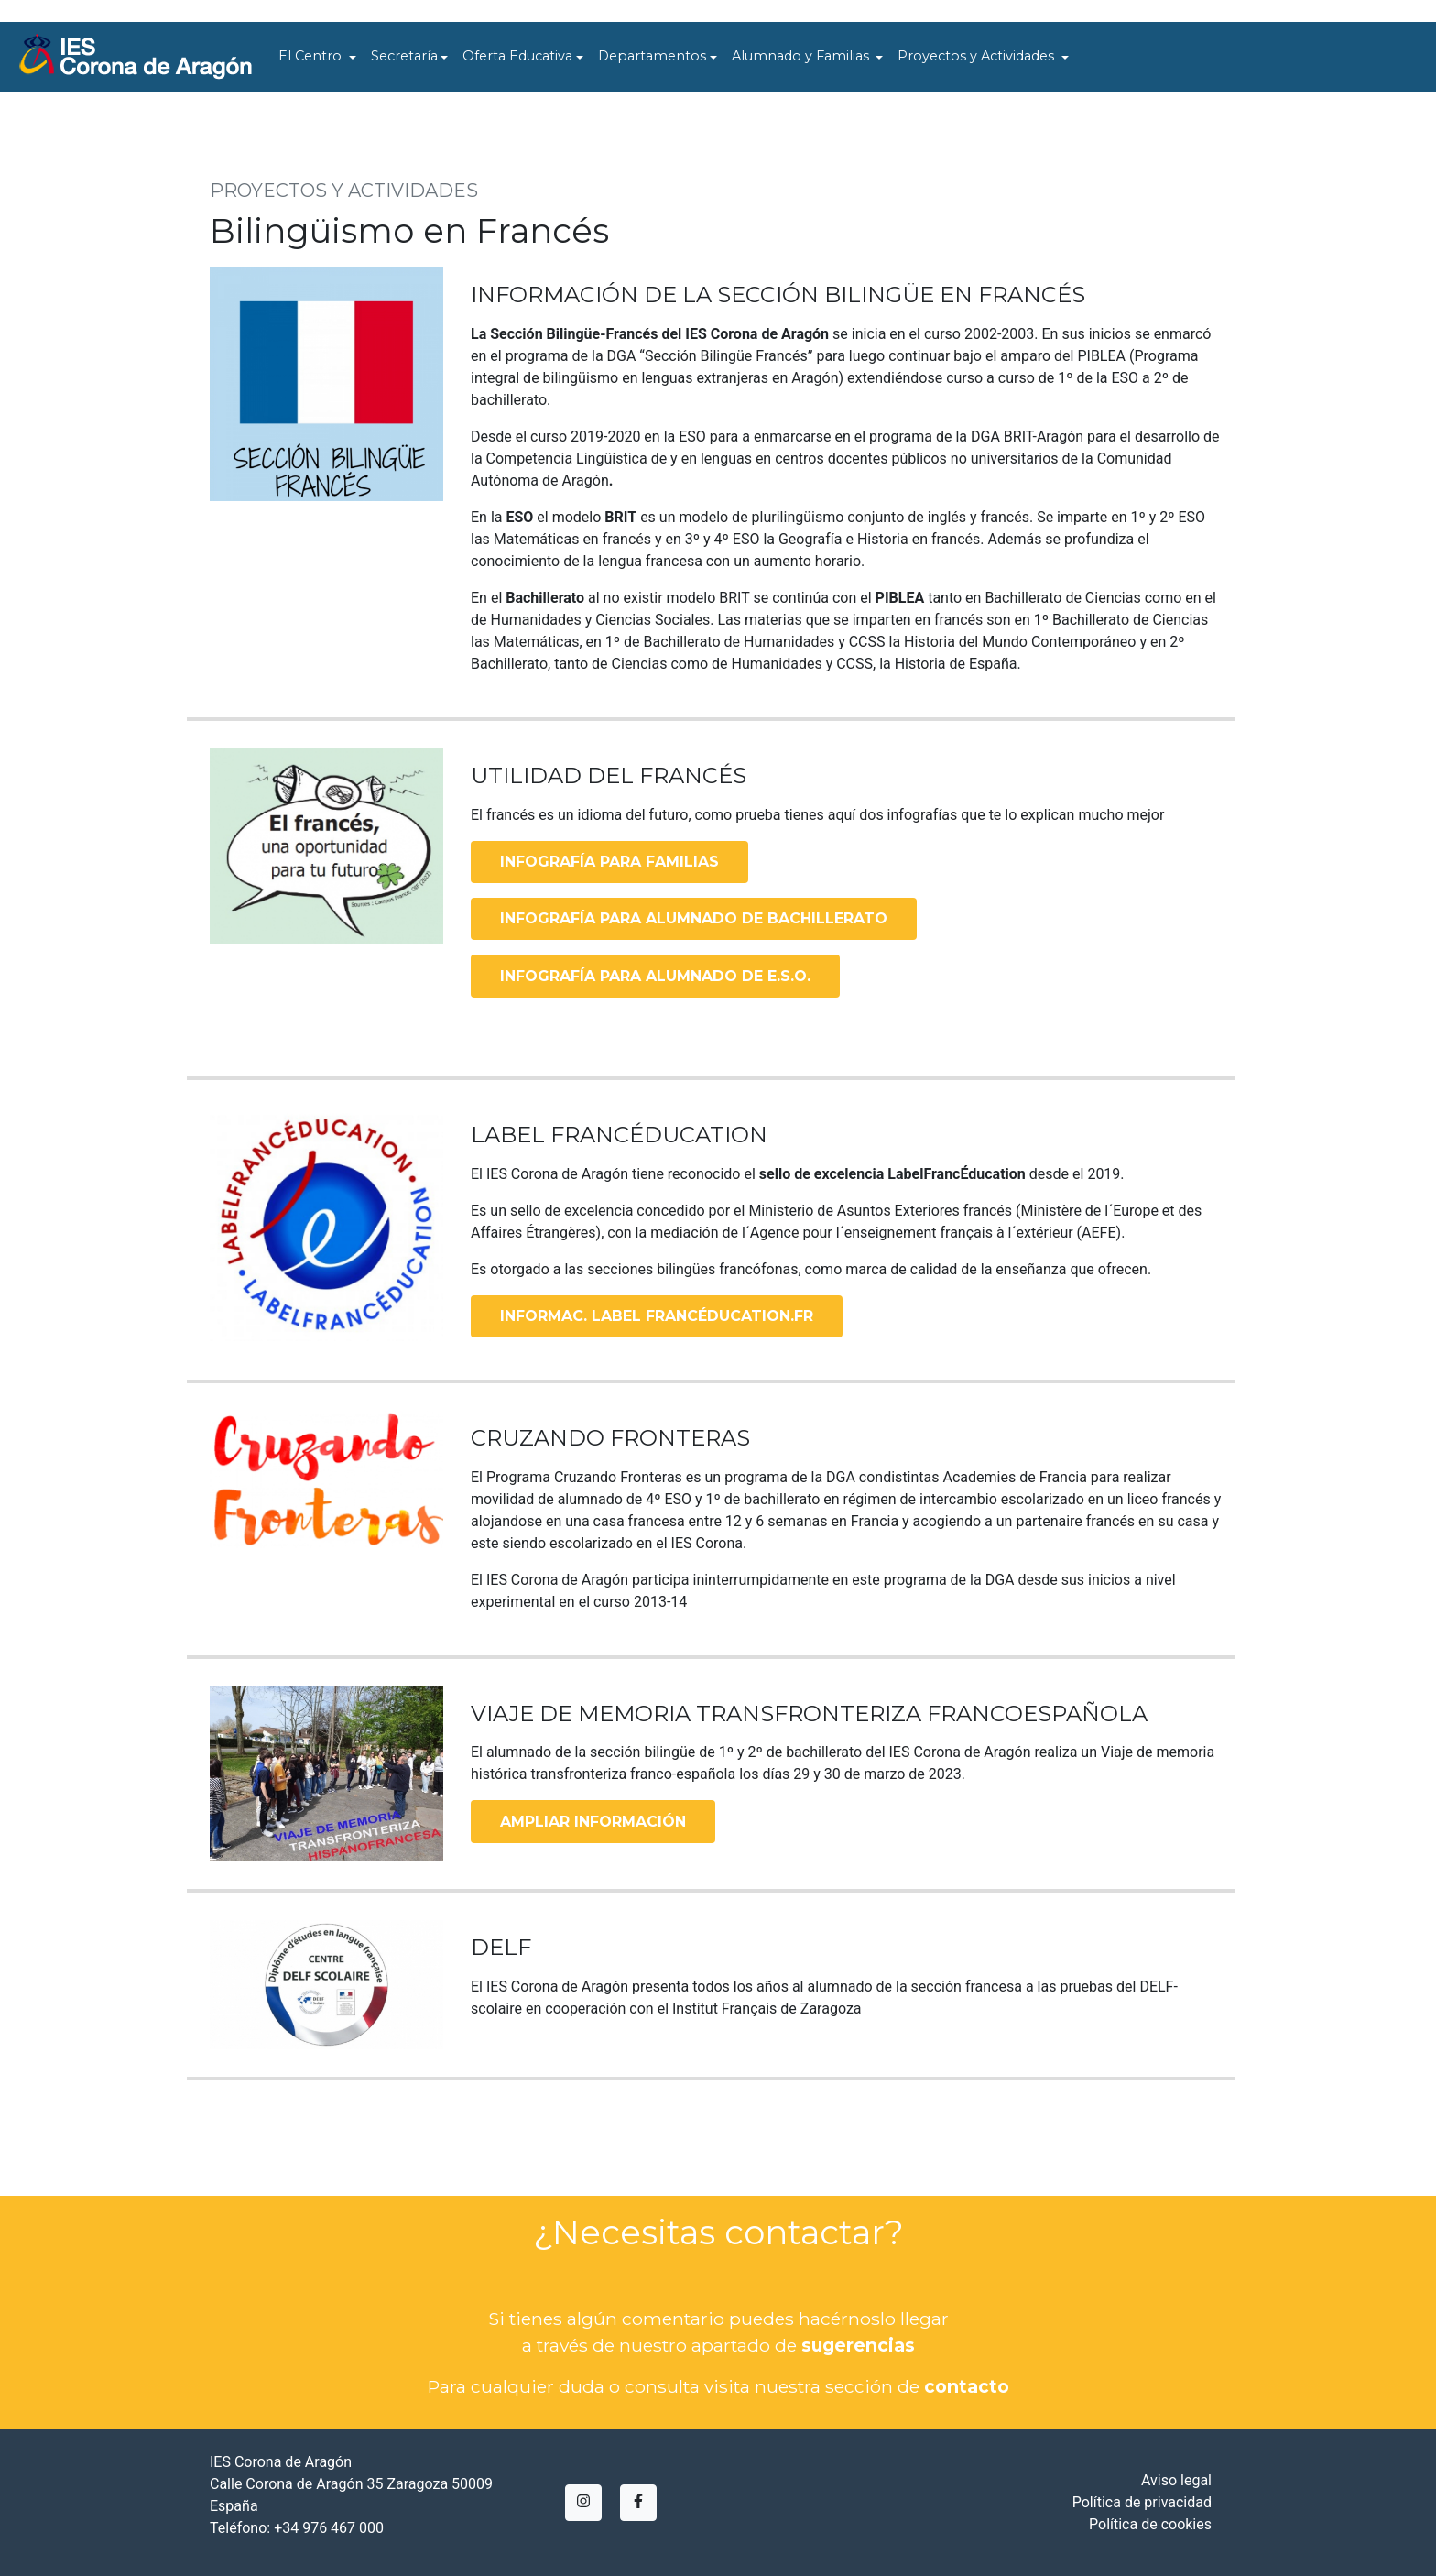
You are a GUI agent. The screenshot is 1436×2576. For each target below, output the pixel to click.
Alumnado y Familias (802, 56)
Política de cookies (1150, 2524)
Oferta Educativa (517, 56)
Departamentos (652, 56)
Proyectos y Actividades (978, 56)
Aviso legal (1176, 2480)
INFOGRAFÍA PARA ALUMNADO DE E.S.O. (655, 976)
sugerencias (858, 2345)
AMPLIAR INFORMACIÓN (593, 1821)
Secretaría (404, 56)
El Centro (311, 56)
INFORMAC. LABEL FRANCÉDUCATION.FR (656, 1316)
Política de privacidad (1142, 2502)
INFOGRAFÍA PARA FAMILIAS (609, 861)
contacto (966, 2386)
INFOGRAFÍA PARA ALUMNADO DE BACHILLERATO (693, 918)
